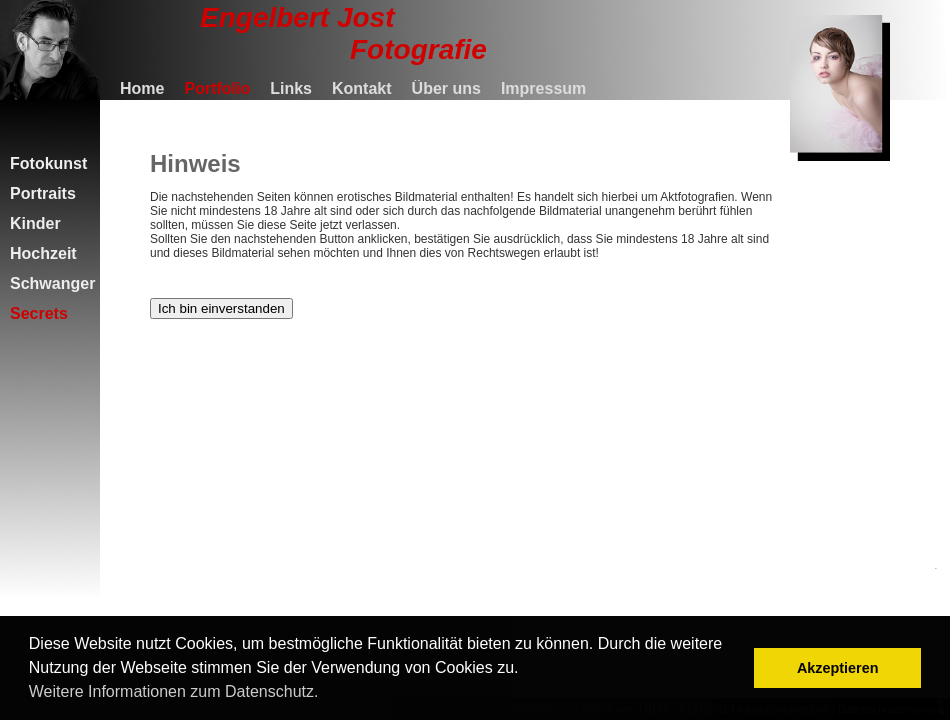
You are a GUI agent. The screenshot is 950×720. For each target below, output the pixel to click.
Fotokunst (48, 163)
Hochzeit (43, 253)
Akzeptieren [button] (838, 668)
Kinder (35, 223)
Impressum (543, 88)
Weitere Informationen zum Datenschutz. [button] (174, 691)
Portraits (43, 193)
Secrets (39, 313)
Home (142, 88)
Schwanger (52, 283)
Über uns (446, 88)
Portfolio (217, 88)
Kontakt (362, 88)
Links (291, 88)
